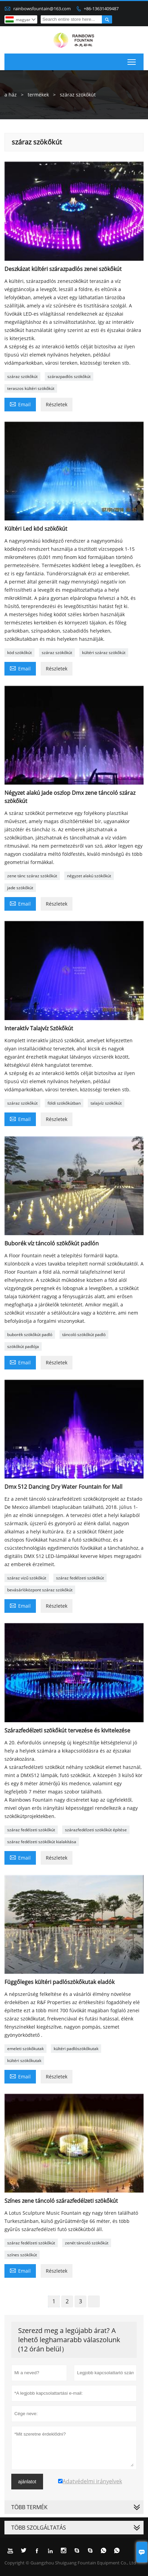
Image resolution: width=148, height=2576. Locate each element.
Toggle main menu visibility (132, 60)
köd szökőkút (19, 652)
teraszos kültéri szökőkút (30, 388)
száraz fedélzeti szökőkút (80, 1578)
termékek (38, 94)
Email (20, 404)
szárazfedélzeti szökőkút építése (96, 1830)
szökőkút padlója (23, 1346)
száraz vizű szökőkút (26, 1578)
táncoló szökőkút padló (84, 1334)
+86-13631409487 (101, 8)
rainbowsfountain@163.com (42, 8)
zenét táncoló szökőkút (86, 2243)
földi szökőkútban (64, 1103)
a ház (10, 94)
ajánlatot (27, 2481)
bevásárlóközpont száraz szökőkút (39, 1590)
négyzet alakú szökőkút (89, 876)
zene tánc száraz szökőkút (32, 876)
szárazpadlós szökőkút (69, 376)
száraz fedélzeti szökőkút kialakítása (41, 1842)
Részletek (56, 404)
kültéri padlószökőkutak (76, 2048)
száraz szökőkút (22, 376)
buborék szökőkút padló (29, 1334)
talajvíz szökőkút (106, 1103)
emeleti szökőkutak (25, 2048)
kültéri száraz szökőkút (103, 652)
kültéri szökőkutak (24, 2060)
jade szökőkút (20, 888)
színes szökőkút (22, 2255)
